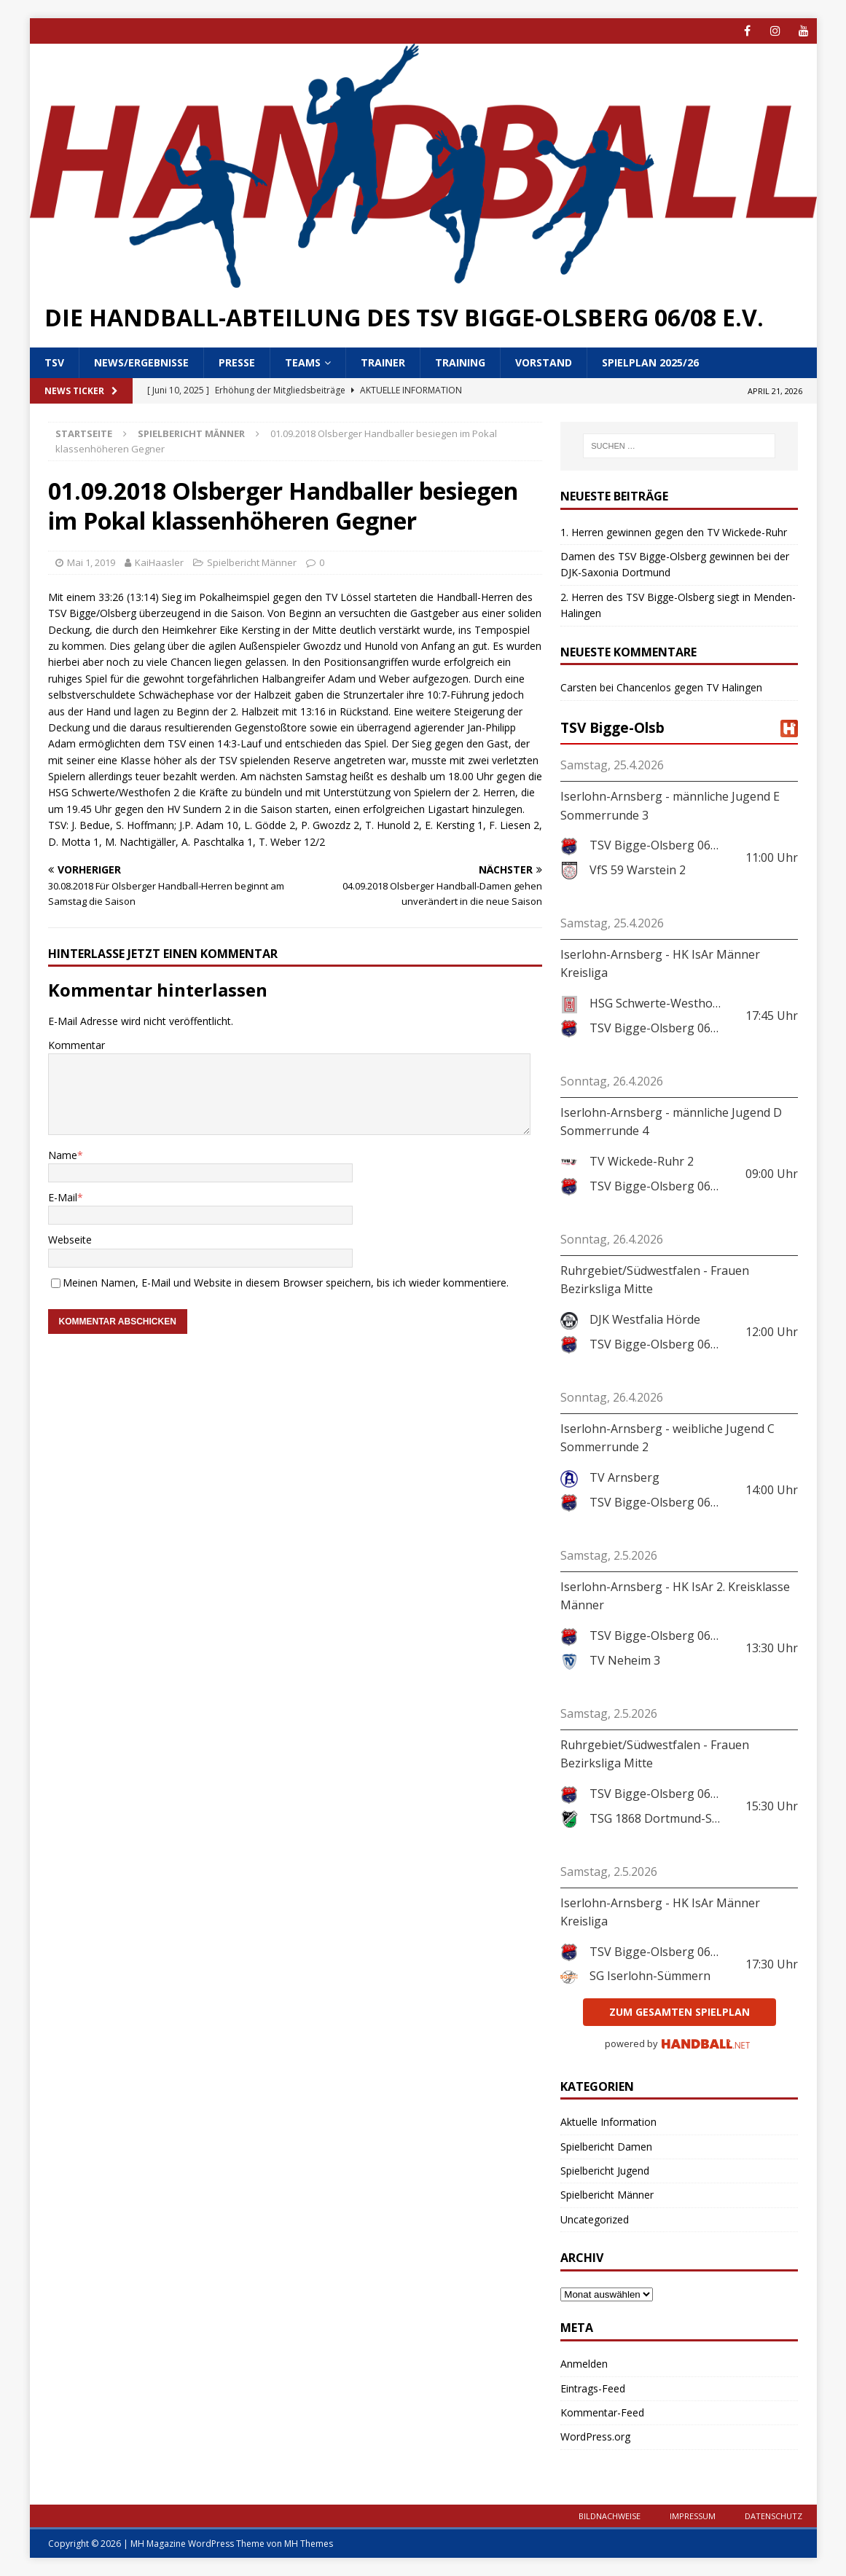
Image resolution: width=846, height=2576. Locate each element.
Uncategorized (594, 2219)
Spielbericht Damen (606, 2146)
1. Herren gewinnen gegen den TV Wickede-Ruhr (673, 532)
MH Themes (308, 2543)
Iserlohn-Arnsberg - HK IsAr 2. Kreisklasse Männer (675, 1596)
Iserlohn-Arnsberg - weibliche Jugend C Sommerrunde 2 (667, 1438)
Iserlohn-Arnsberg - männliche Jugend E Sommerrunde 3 (670, 805)
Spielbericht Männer (252, 562)
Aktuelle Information (608, 2122)
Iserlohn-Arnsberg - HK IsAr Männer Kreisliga (660, 963)
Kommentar (76, 1045)
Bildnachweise (610, 2515)
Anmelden (584, 2364)
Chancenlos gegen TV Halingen (689, 687)
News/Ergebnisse (141, 362)
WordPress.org (595, 2436)
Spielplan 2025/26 (650, 362)
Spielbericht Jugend (604, 2171)
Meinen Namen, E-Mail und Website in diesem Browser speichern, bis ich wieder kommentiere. (286, 1282)
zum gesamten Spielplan (679, 2012)
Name (62, 1155)
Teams (303, 362)
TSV (54, 362)
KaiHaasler (159, 562)
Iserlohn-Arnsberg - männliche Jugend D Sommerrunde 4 (671, 1121)
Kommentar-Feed (602, 2412)
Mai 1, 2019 (91, 562)
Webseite (70, 1239)
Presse (237, 362)
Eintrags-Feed (592, 2388)
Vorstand (543, 362)
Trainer (383, 362)
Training (460, 362)
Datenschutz (773, 2515)
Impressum (693, 2515)
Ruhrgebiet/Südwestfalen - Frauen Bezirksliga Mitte (654, 1280)
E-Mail (62, 1197)
